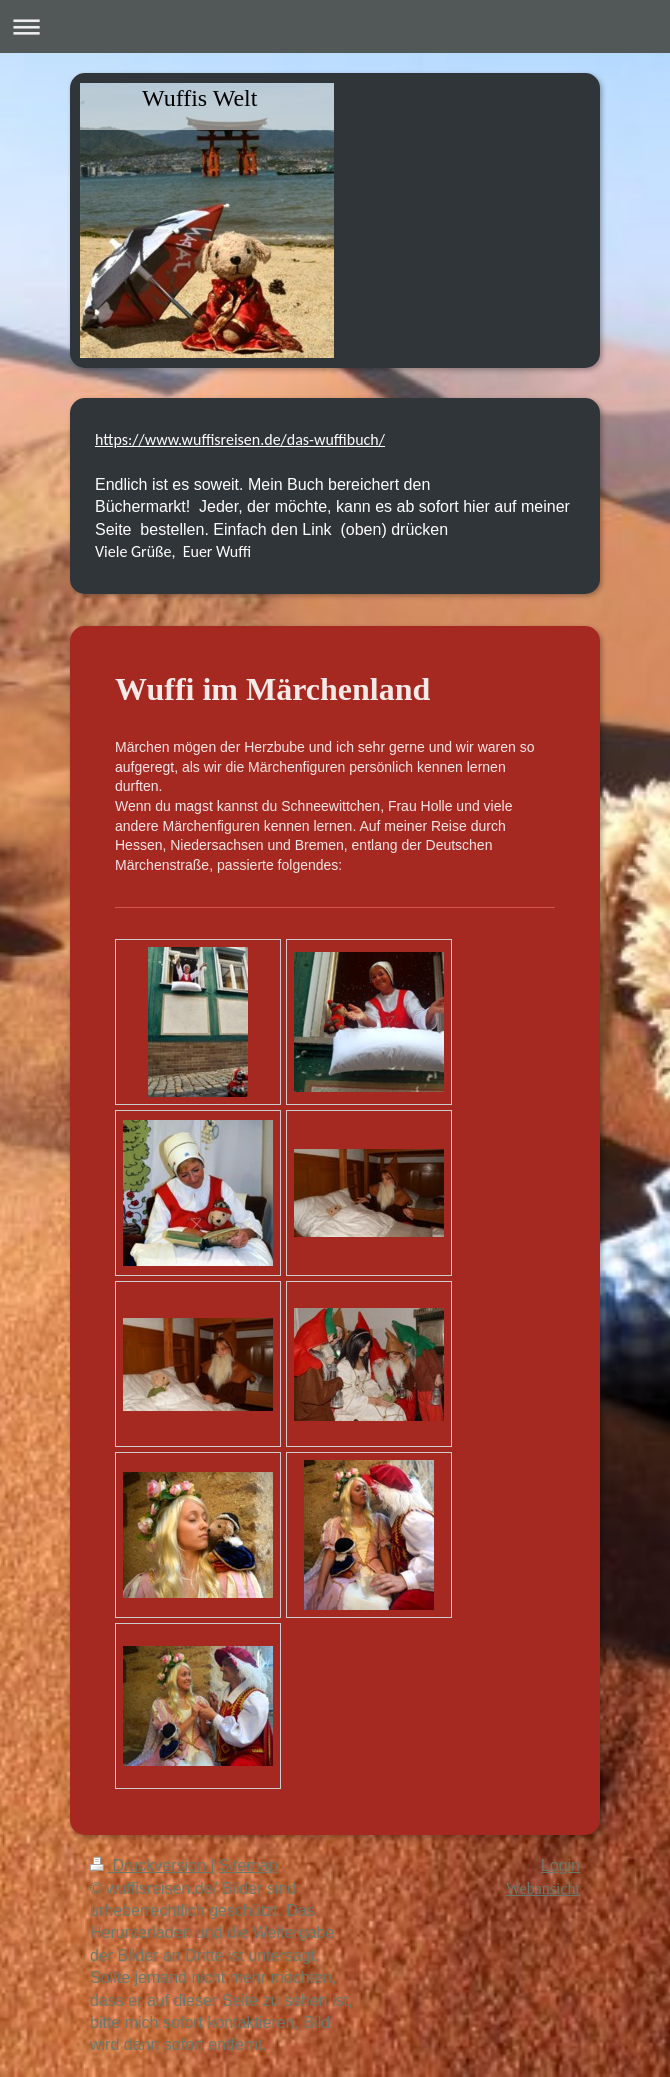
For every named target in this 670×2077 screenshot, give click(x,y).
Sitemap (248, 1865)
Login (560, 1865)
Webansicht (543, 1888)
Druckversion (150, 1865)
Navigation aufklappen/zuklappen (335, 26)
